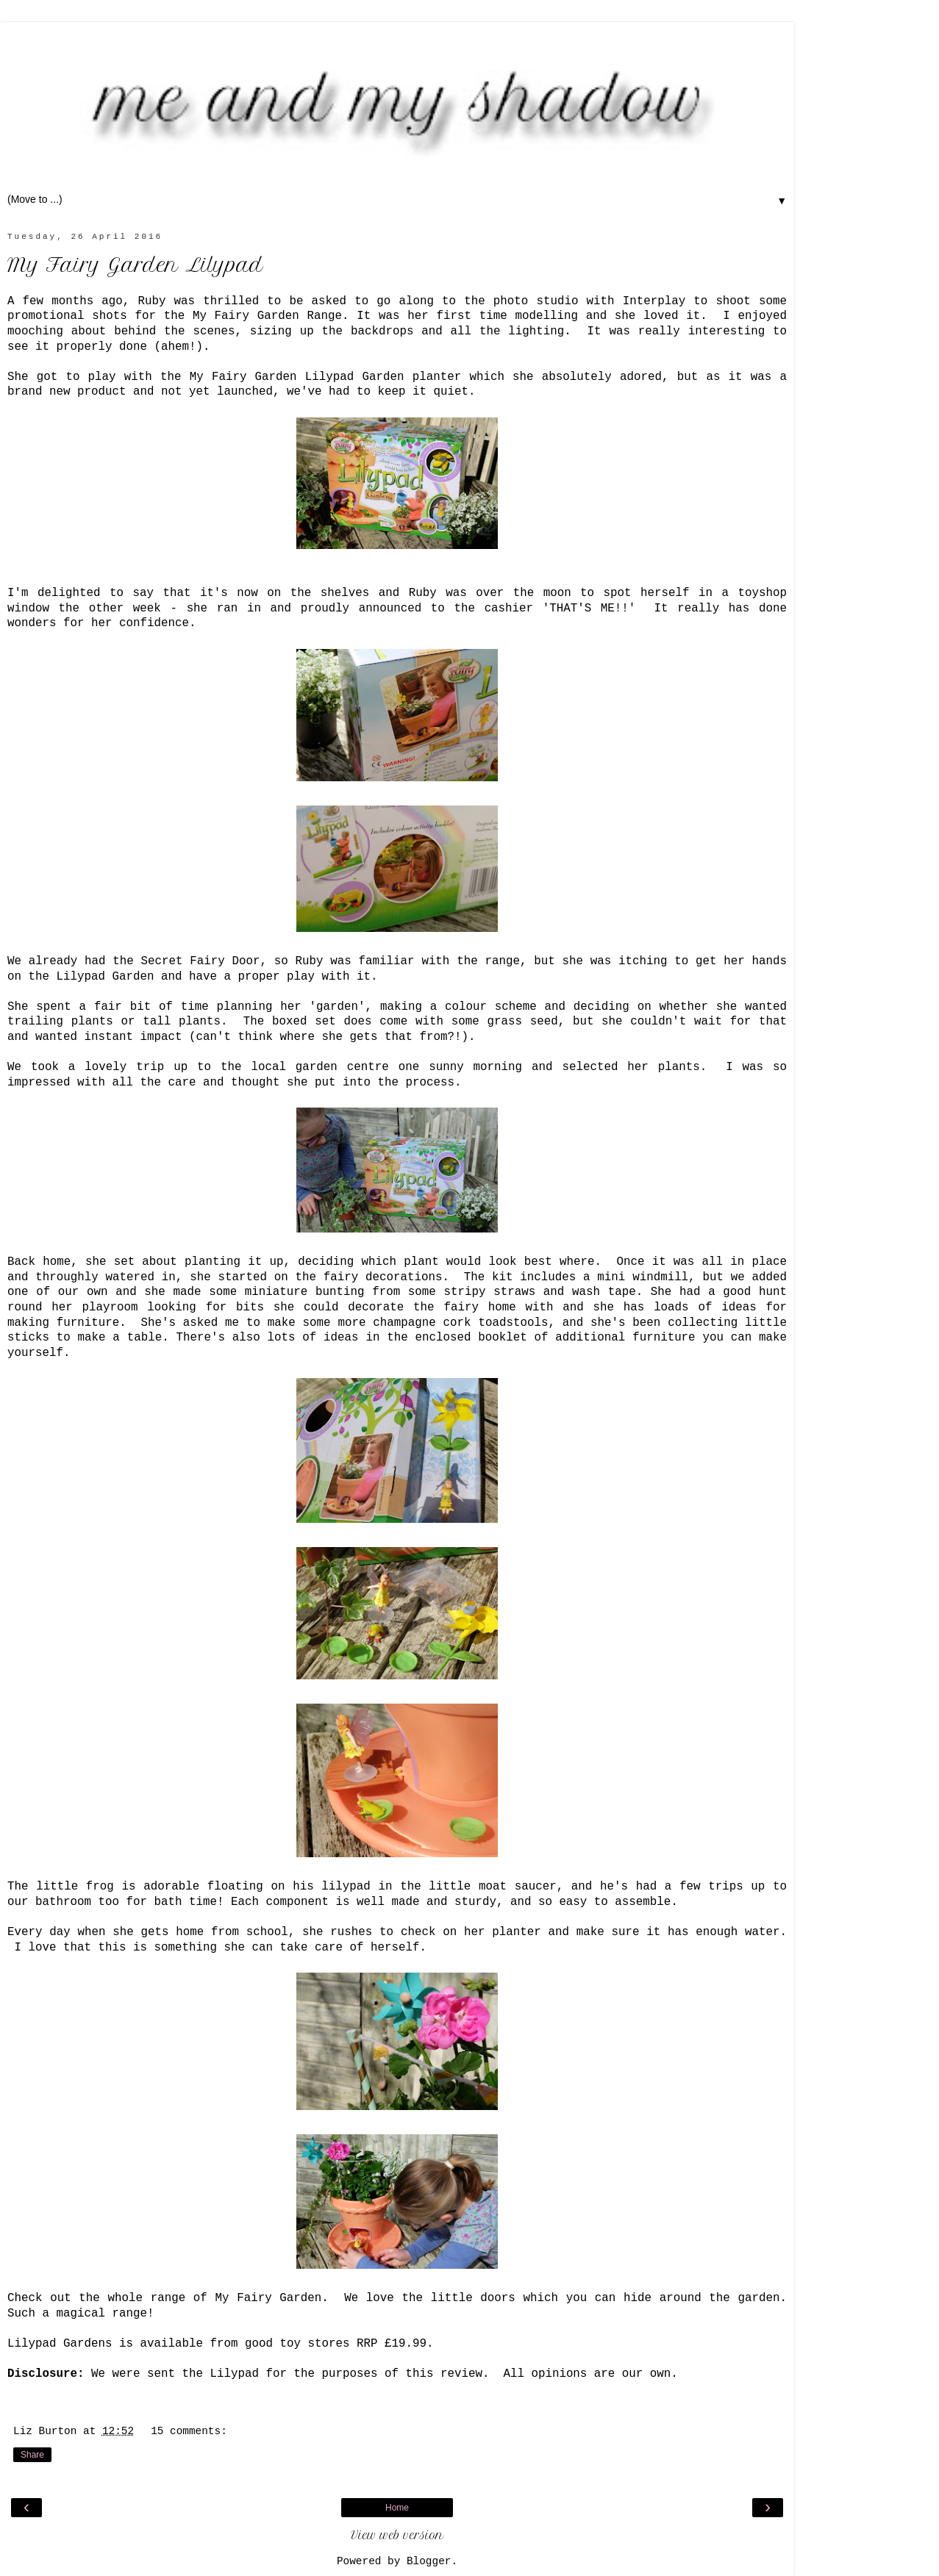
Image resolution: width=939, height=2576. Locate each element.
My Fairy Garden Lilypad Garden (297, 377)
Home (397, 2508)
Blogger (429, 2561)
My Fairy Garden (268, 2298)
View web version (397, 2535)
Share (32, 2455)
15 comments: (189, 2431)
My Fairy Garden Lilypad (135, 265)
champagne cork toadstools (460, 1323)
